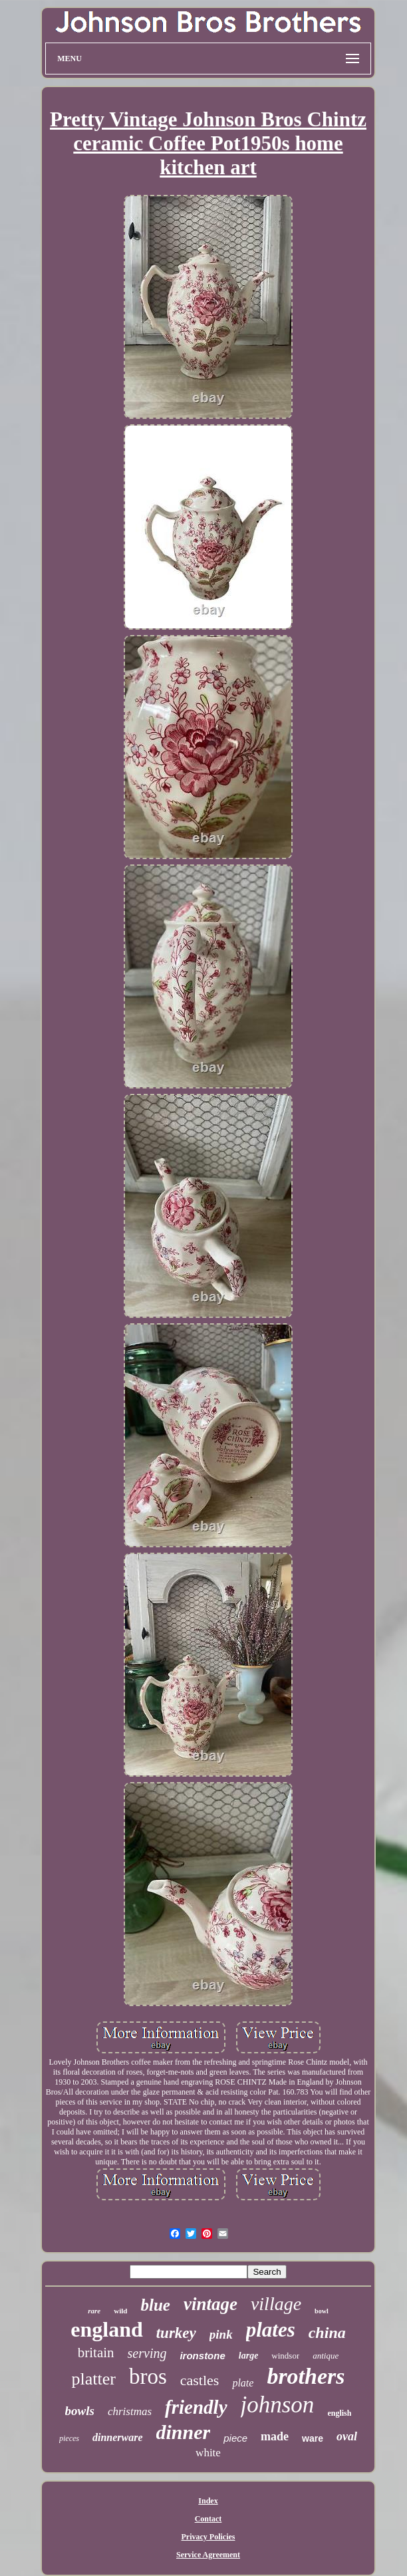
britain (96, 2353)
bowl (322, 2311)
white (208, 2452)
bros (148, 2376)
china (327, 2332)
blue (155, 2305)
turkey (176, 2333)
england (106, 2329)
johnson (278, 2405)
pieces (69, 2438)
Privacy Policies (208, 2536)
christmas (130, 2411)
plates (270, 2329)
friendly (196, 2407)
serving (147, 2353)
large (249, 2356)
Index (207, 2501)
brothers (305, 2376)
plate (242, 2382)
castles (199, 2380)
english (339, 2413)
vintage (210, 2304)
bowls (79, 2411)
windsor (285, 2356)
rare (94, 2311)
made (275, 2436)
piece (235, 2438)
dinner (183, 2432)
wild (120, 2311)
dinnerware (117, 2437)
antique (326, 2356)
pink (221, 2334)
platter (93, 2378)
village (276, 2303)
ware (312, 2438)
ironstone (202, 2355)
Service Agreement (208, 2554)
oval (347, 2436)
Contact (208, 2518)
